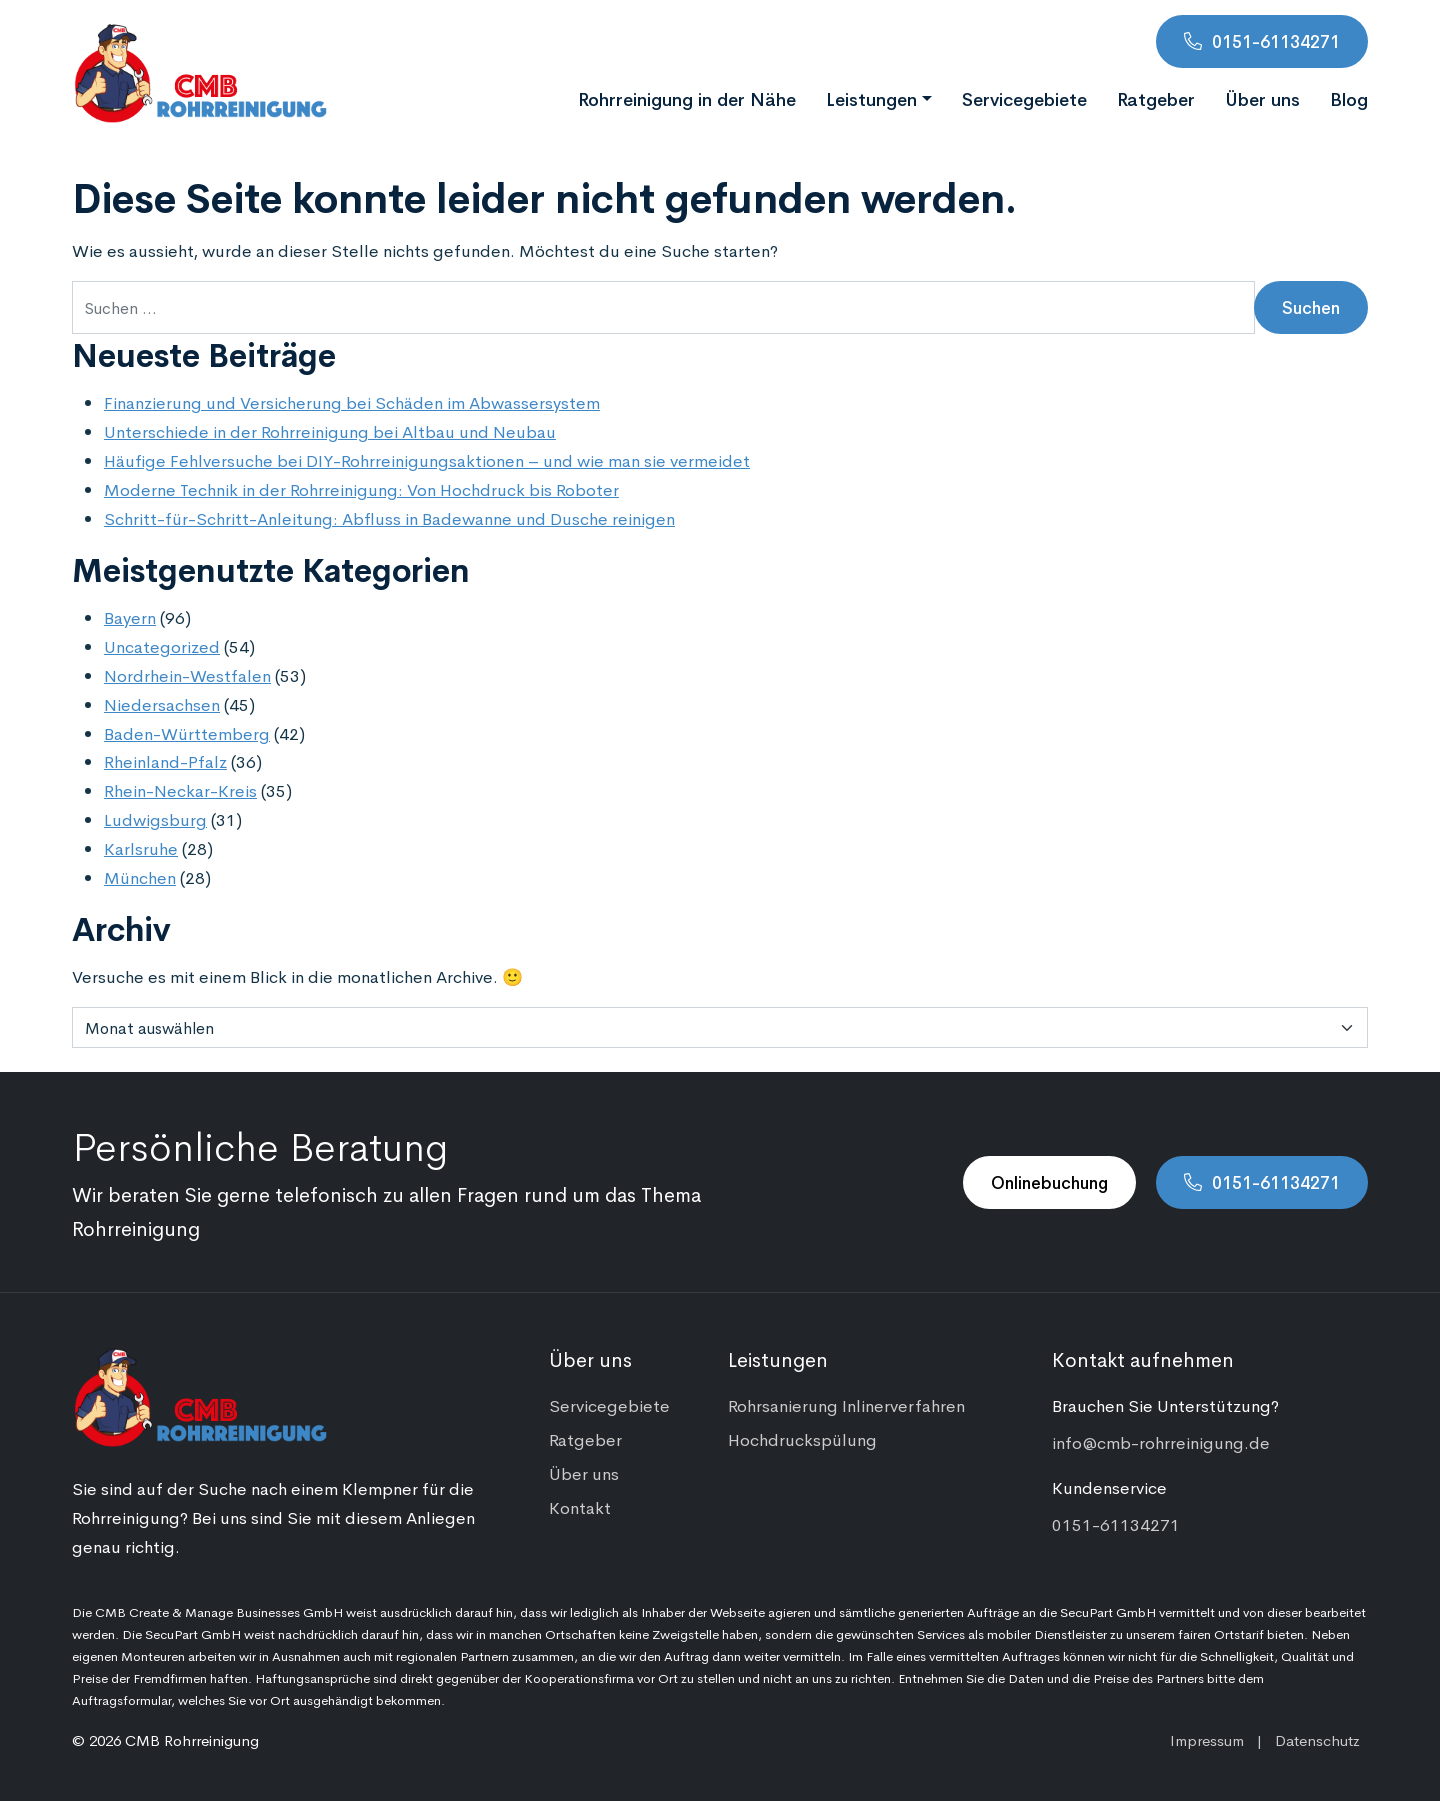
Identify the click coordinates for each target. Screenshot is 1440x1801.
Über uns (1262, 98)
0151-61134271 (1276, 41)
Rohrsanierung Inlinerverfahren (846, 1405)
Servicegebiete (1024, 98)
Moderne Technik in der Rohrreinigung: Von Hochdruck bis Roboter (361, 489)
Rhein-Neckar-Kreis (180, 790)
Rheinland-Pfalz (165, 761)
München (140, 877)
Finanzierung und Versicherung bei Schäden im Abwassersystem (352, 402)
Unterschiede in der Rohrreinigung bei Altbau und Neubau (330, 431)
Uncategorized (162, 646)
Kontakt (580, 1507)
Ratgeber (1156, 98)
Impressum (1207, 1739)
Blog (1349, 98)
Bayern (130, 617)
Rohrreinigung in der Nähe (687, 98)
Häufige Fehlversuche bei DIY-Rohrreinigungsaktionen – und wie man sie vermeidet (427, 460)
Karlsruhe (141, 848)
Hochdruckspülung (802, 1439)
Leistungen (871, 98)
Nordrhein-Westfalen (187, 675)
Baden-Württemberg (187, 733)
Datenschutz (1317, 1739)
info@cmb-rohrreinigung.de (1161, 1442)
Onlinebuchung (1049, 1182)
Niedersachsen (162, 704)
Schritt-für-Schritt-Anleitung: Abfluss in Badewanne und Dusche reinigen (389, 518)
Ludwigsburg (155, 819)
